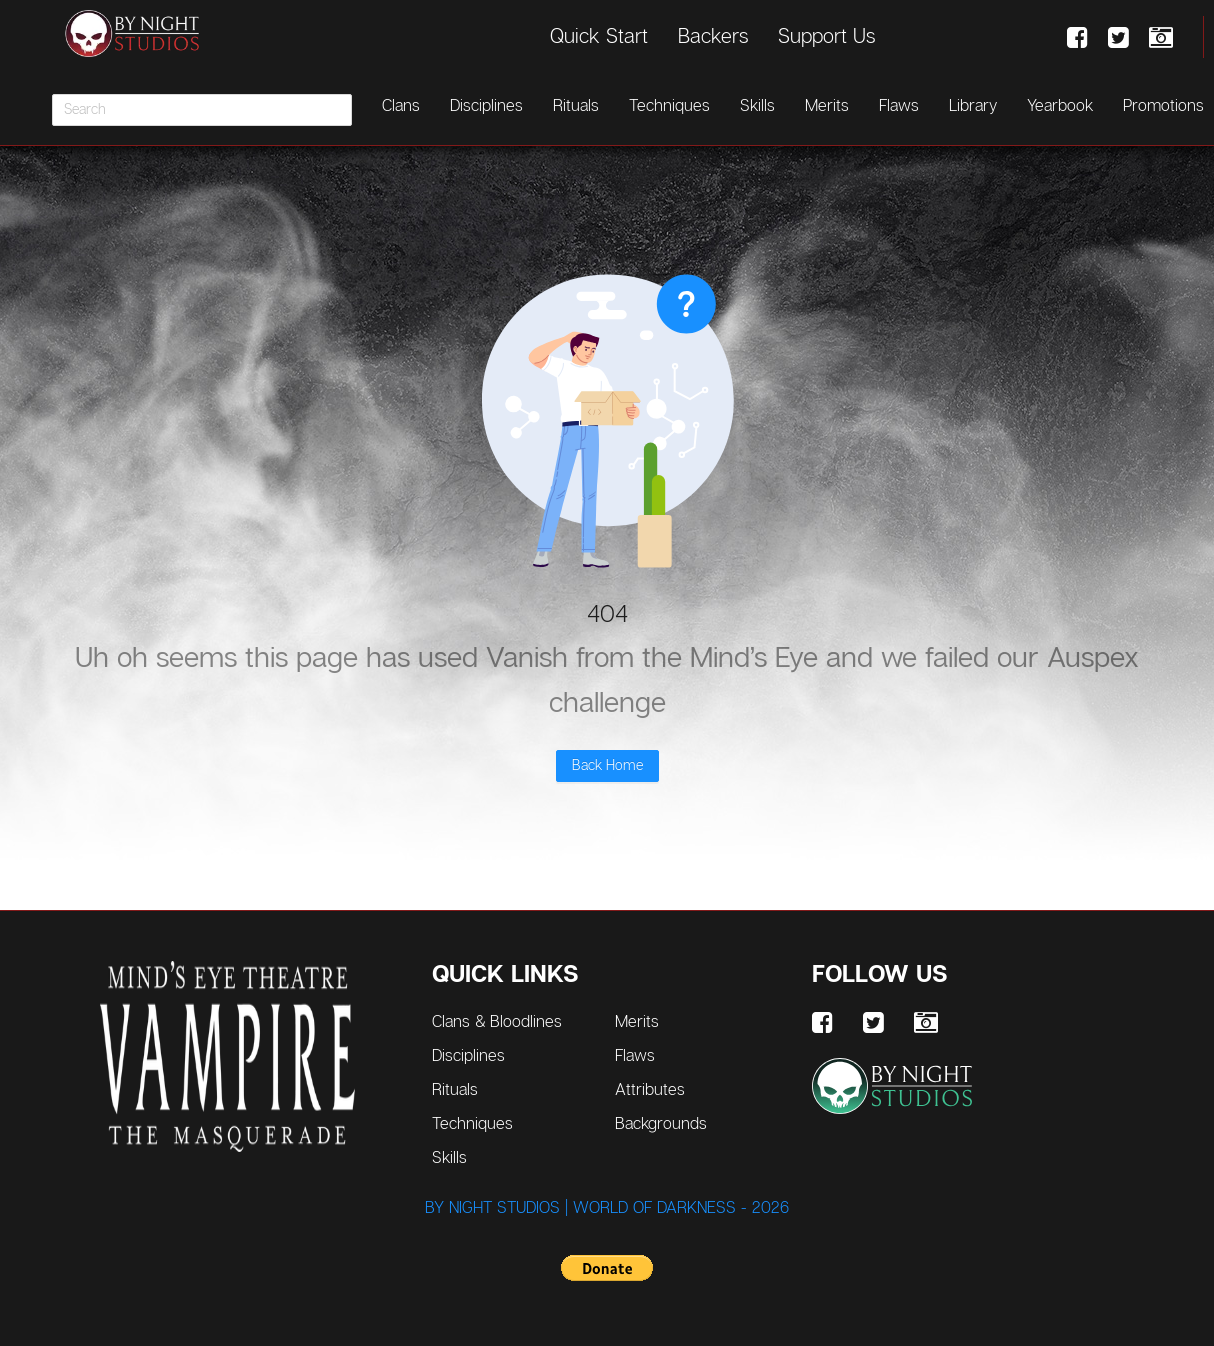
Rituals (576, 105)
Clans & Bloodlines (515, 1020)
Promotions (1163, 105)
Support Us (826, 36)
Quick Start (599, 36)
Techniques (669, 105)
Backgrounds (661, 1123)
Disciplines (486, 105)
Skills (757, 105)
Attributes (650, 1089)
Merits (827, 105)
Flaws (899, 105)
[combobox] (202, 110)
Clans (401, 105)
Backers (713, 36)
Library (973, 105)
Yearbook (1060, 105)
